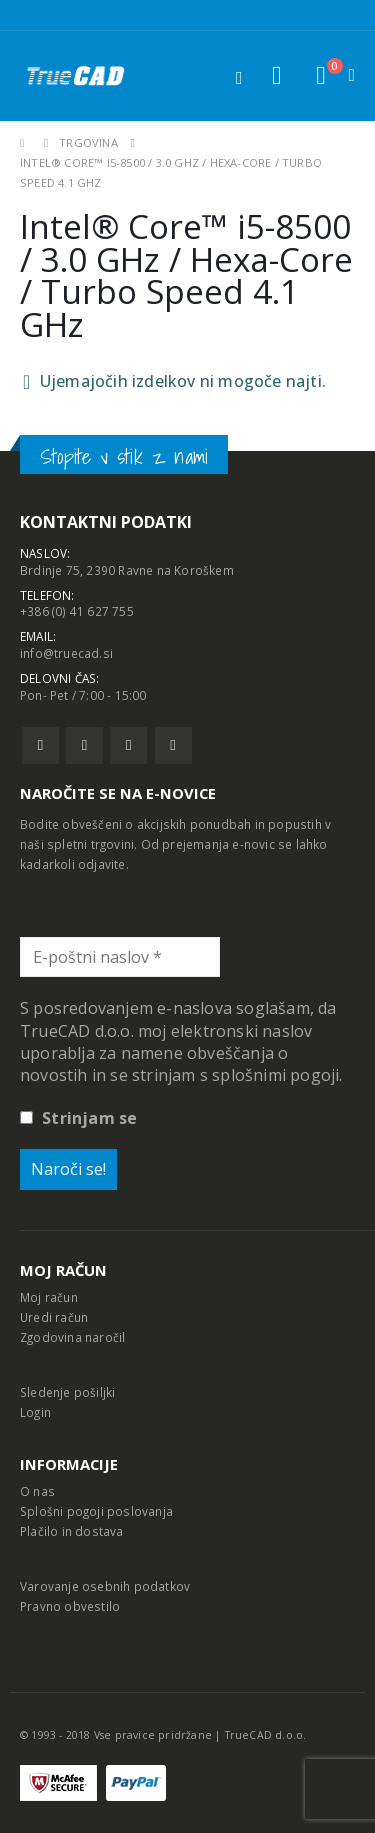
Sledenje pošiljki (67, 1392)
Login (35, 1412)
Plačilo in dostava (72, 1531)
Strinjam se (78, 1118)
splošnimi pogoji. (277, 1075)
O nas (37, 1491)
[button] (276, 76)
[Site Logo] (75, 75)
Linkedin (173, 745)
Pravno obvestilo (70, 1606)
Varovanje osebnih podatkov (105, 1586)
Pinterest (128, 745)
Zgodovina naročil (72, 1337)
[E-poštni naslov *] (120, 957)
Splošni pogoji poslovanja (96, 1511)
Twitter (84, 745)
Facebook (40, 745)
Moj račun (49, 1297)
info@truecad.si (66, 653)
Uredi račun (54, 1317)
